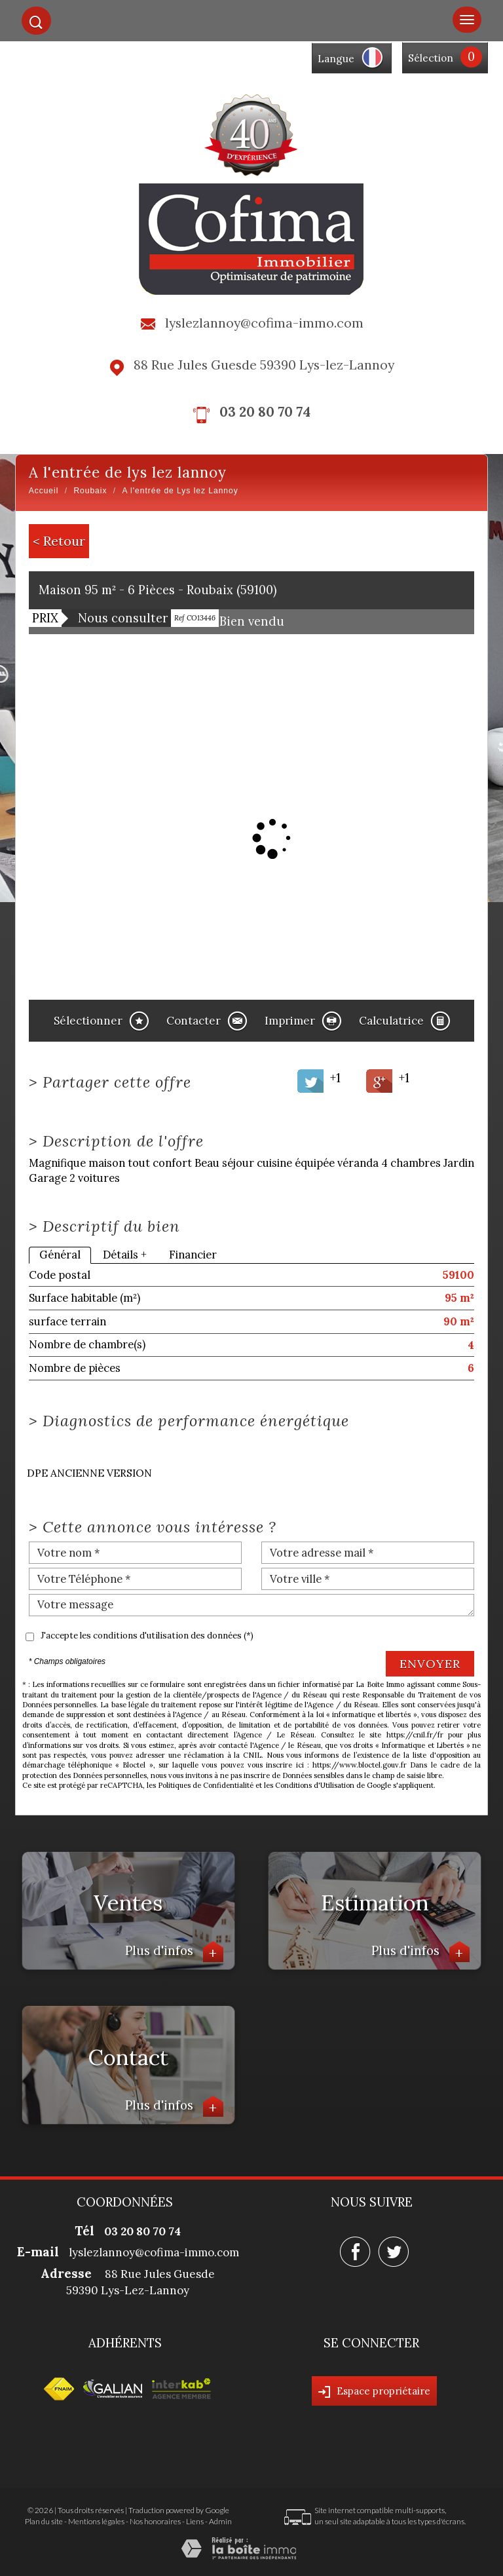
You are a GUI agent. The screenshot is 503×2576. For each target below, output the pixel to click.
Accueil (44, 490)
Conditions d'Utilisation (314, 1785)
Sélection (430, 58)
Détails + (125, 1254)
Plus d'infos (174, 1952)
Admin (220, 2521)
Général (60, 1254)
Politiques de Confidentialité (205, 1785)
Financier (193, 1254)
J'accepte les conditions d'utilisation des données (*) (147, 1635)
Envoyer (430, 1663)
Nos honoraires (155, 2521)
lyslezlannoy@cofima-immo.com (264, 322)
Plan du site (44, 2521)
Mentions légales (96, 2521)
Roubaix (90, 490)
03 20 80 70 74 (264, 412)
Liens (195, 2521)
